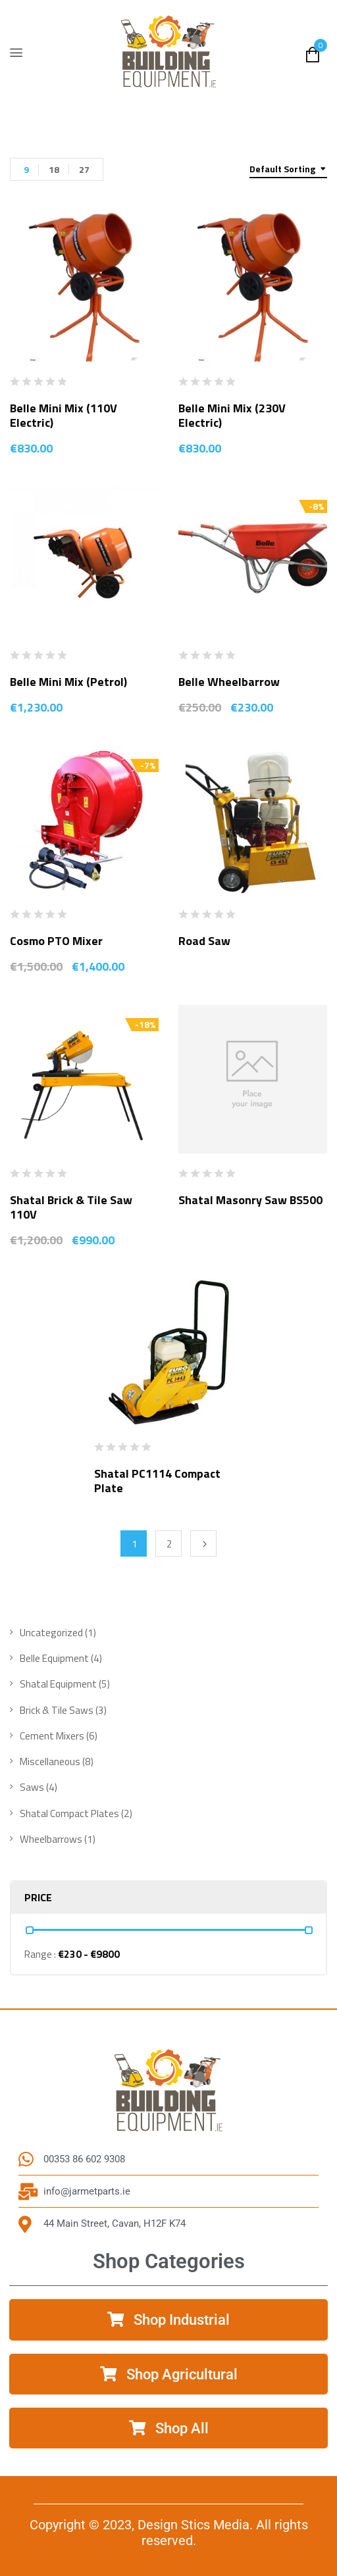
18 (54, 169)
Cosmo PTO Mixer (56, 941)
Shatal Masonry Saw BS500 (250, 1200)
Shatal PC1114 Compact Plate (157, 1481)
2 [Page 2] (169, 1543)
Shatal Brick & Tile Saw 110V (71, 1207)
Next (203, 1543)
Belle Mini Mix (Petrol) (68, 682)
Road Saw (204, 941)
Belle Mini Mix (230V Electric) (232, 415)
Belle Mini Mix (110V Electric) (63, 415)
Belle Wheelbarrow (229, 682)
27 (84, 169)
